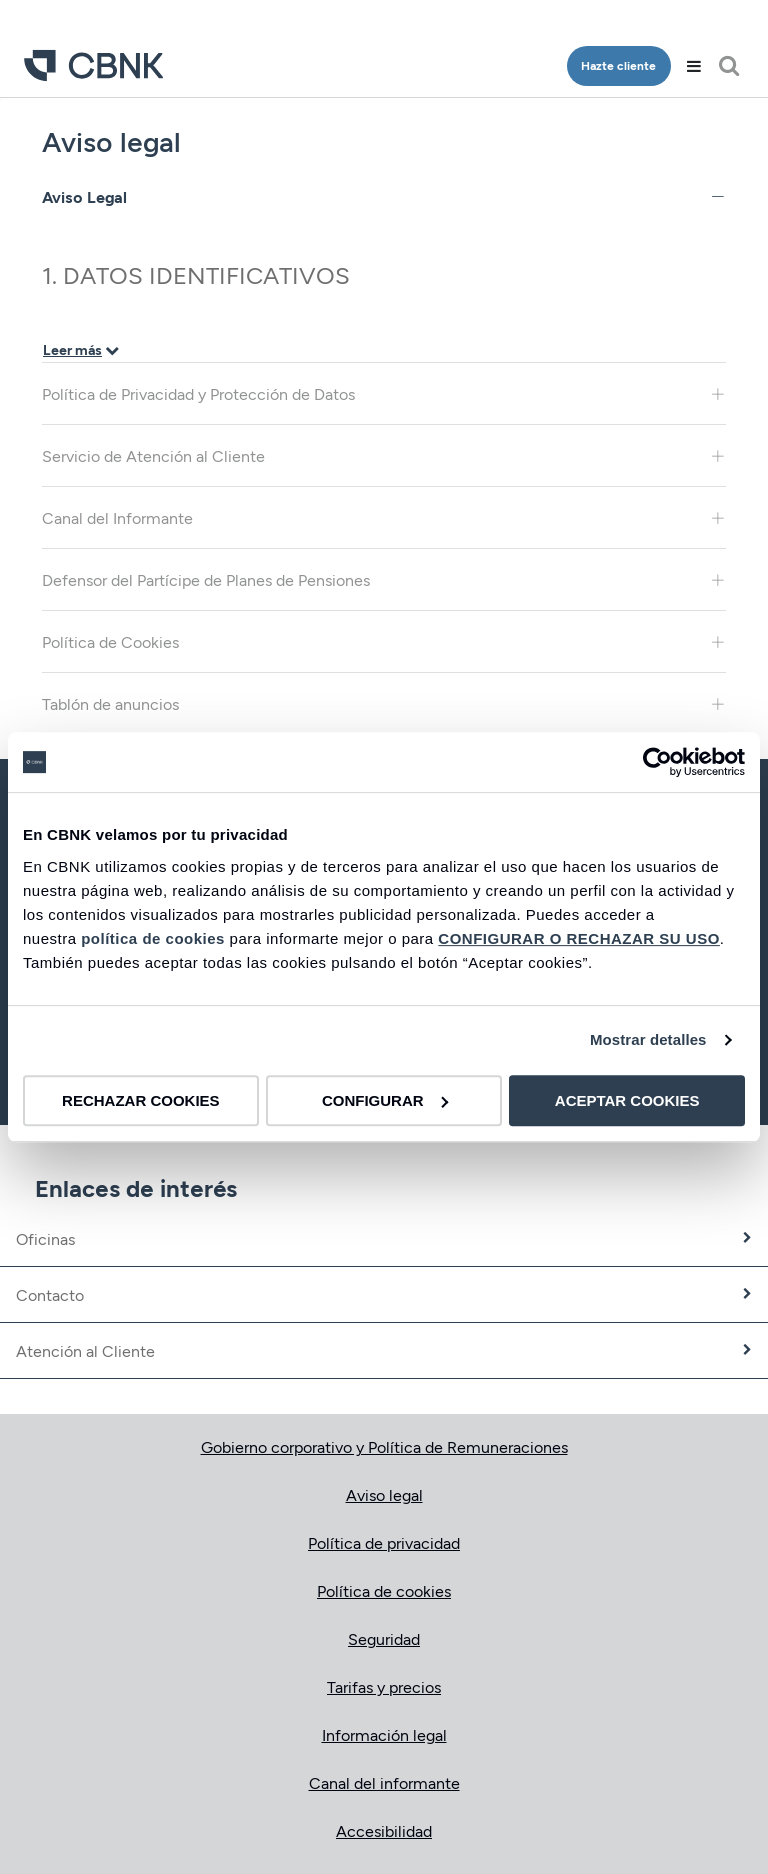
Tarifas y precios (384, 1686)
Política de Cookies (384, 641)
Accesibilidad (384, 1830)
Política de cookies (384, 1590)
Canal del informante (384, 1782)
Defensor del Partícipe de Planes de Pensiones (384, 579)
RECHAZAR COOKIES (141, 1100)
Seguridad (384, 1638)
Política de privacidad (384, 1542)
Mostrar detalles (648, 1039)
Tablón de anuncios (384, 703)
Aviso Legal (384, 196)
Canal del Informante (384, 517)
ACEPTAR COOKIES (627, 1100)
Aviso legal (384, 1494)
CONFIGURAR (385, 1100)
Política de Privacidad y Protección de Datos (384, 393)
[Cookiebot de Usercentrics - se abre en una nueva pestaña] (657, 762)
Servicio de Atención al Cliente (384, 455)
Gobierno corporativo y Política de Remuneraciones (384, 1446)
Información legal (384, 1734)
